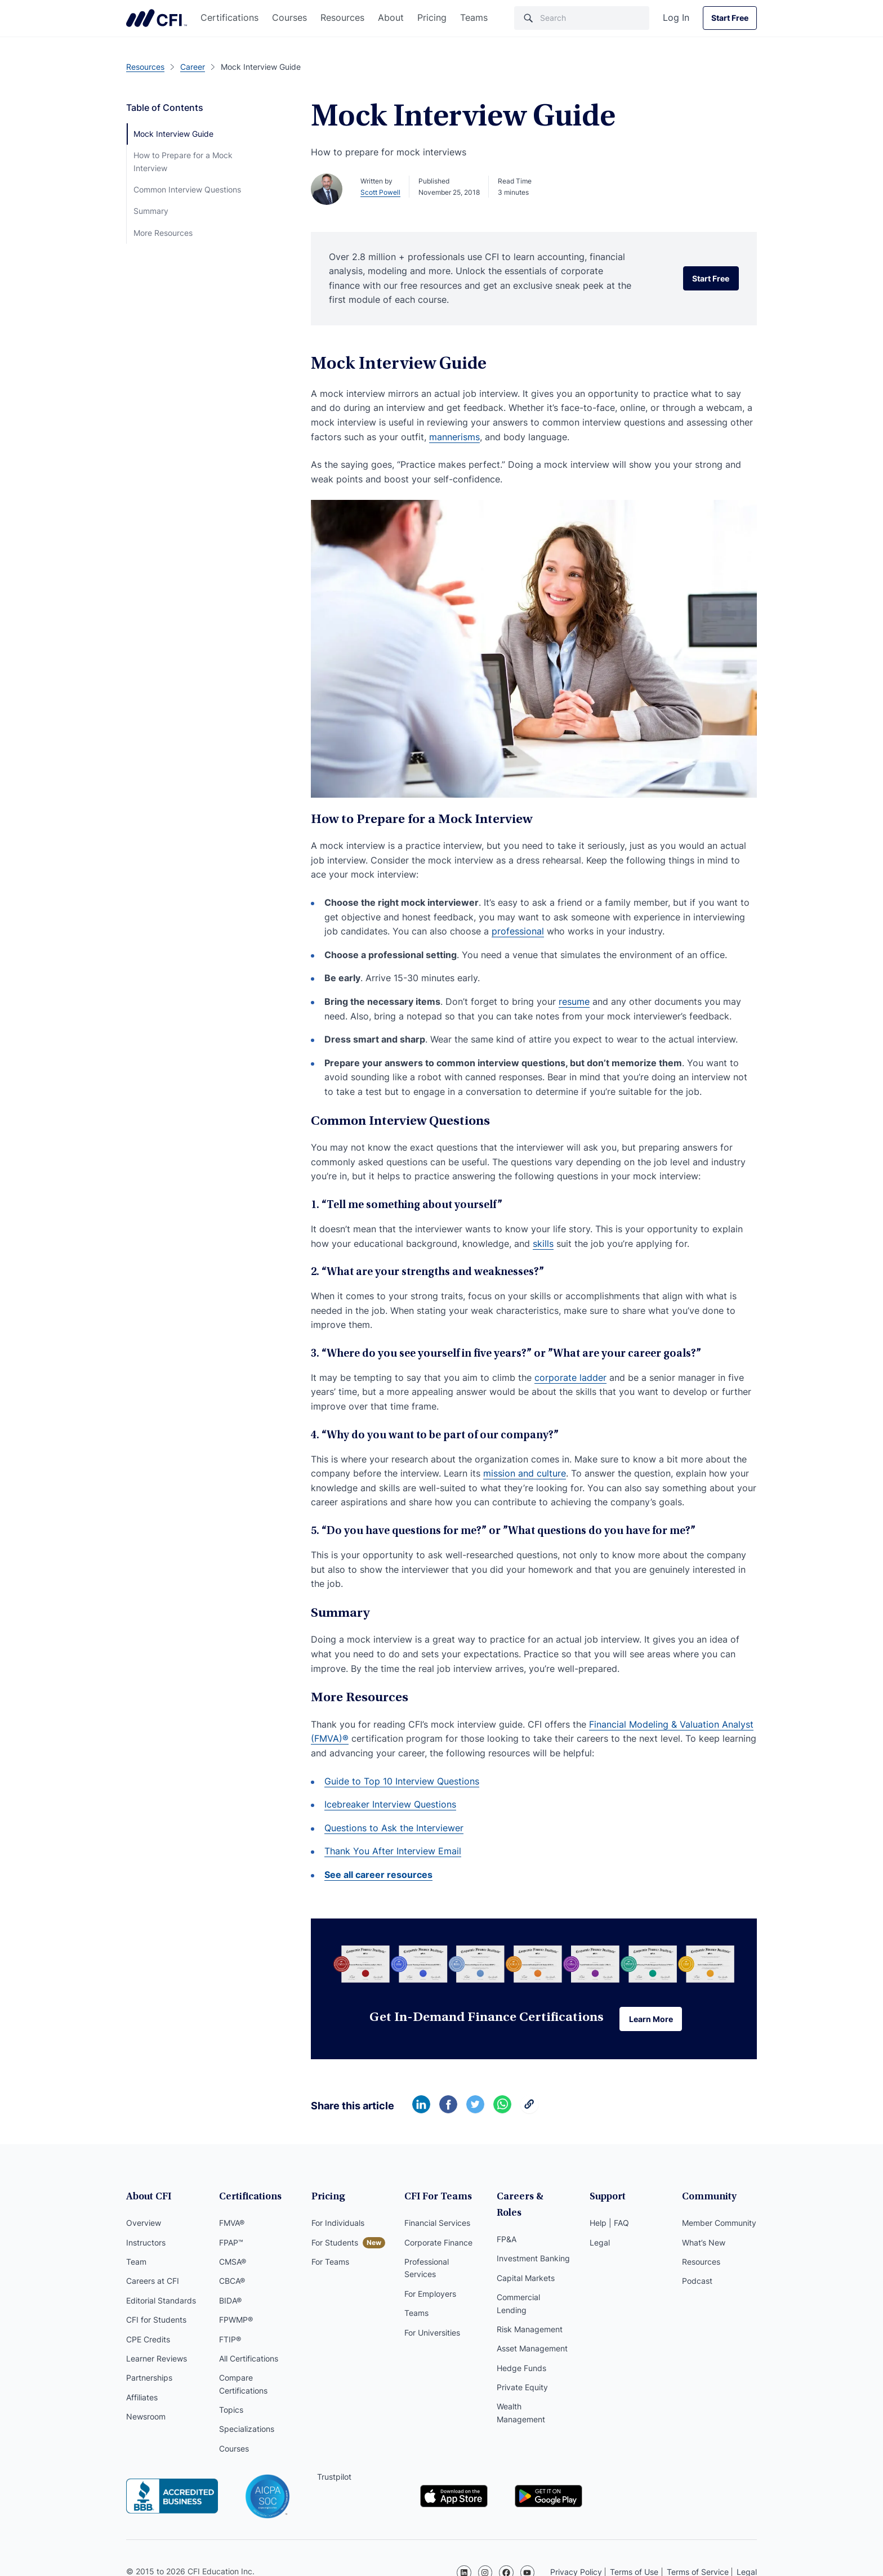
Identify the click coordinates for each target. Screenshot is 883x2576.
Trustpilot (334, 2478)
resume (574, 1001)
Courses (289, 17)
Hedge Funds (521, 2353)
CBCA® (232, 2283)
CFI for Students (156, 2321)
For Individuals (337, 2224)
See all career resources (378, 1874)
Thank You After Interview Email (392, 1851)
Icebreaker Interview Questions (390, 1804)
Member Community (719, 2224)
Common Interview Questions (187, 189)
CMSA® (232, 2263)
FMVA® (231, 2224)
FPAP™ (231, 2244)
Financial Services (437, 2224)
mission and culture (524, 1473)
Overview (143, 2224)
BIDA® (230, 2302)
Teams (474, 17)
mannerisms (454, 436)
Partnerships (149, 2379)
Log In (676, 17)
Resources (342, 17)
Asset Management (532, 2334)
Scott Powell (380, 192)
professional (518, 931)
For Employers (430, 2295)
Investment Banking (533, 2244)
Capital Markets (526, 2263)
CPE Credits (148, 2341)
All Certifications (248, 2360)
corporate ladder (570, 1377)
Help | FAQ (609, 2224)
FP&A (506, 2224)
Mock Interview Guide (173, 133)
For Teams (330, 2263)
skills (543, 1243)
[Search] (581, 18)
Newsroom (146, 2418)
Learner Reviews (156, 2360)
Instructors (146, 2244)
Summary (150, 211)
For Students (334, 2244)
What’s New (703, 2244)
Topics (231, 2411)
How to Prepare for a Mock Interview (183, 161)
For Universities (432, 2334)
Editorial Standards (161, 2302)
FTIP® (230, 2341)
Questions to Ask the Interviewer (393, 1827)
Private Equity (522, 2372)
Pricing (432, 17)
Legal (600, 2244)
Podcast (697, 2283)
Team (136, 2263)
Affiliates (142, 2399)
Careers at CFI (152, 2283)
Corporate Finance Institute (156, 18)
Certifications (229, 17)
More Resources (163, 233)
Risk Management (530, 2314)
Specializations (246, 2431)
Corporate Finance (438, 2244)
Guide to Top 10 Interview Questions (401, 1781)
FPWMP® (236, 2321)
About (391, 17)
